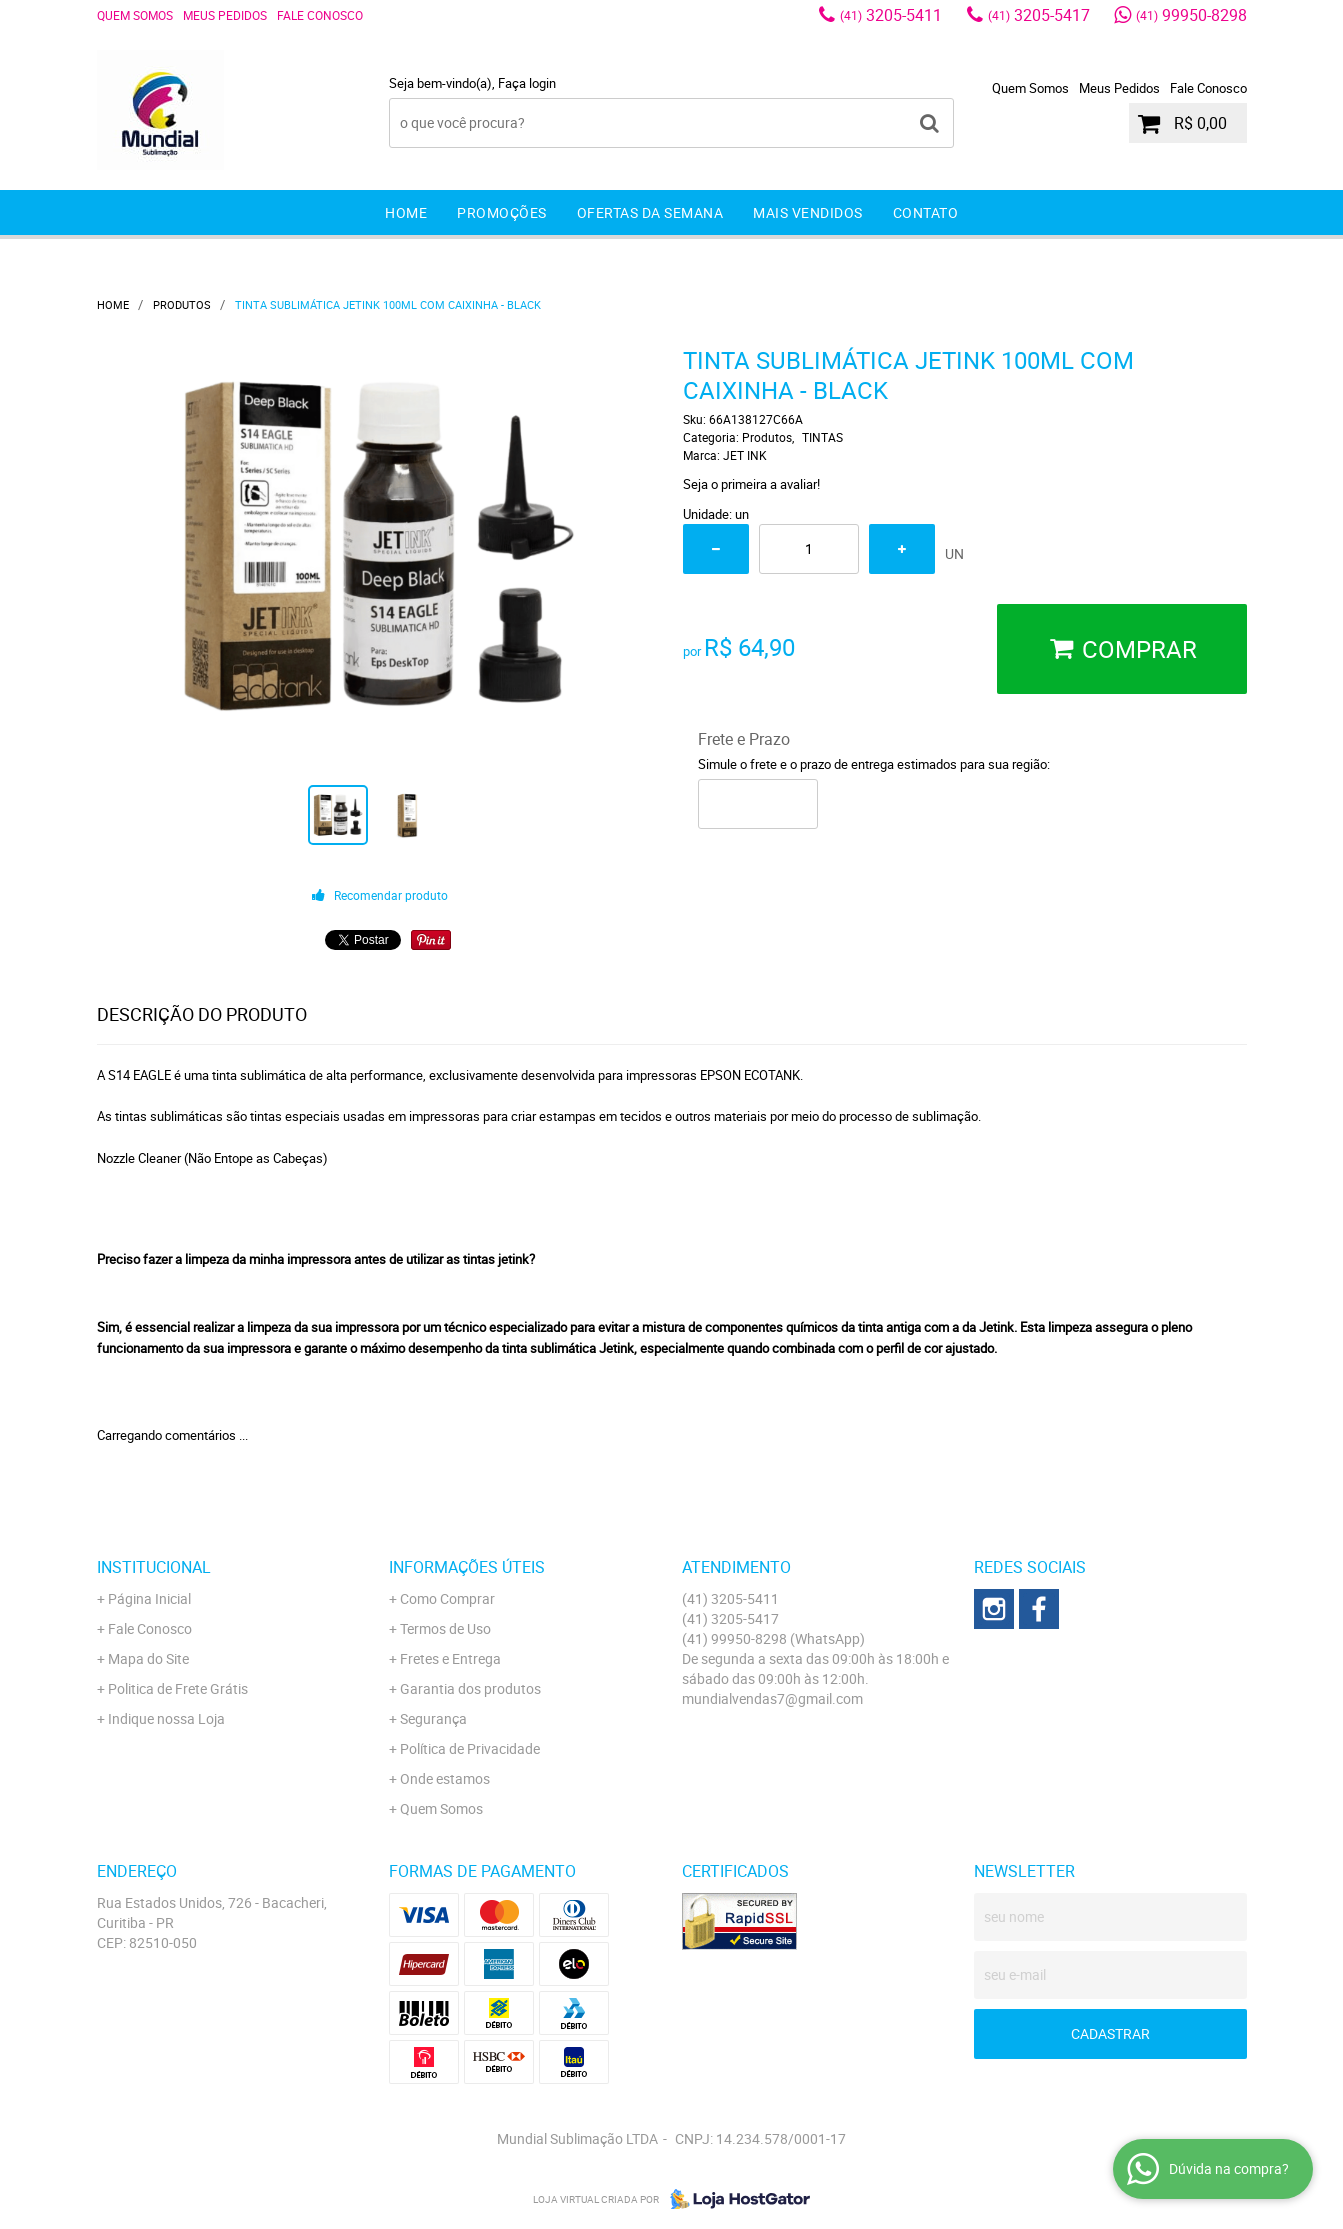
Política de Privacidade (470, 1748)
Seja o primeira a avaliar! (751, 484)
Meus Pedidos (225, 15)
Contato (926, 212)
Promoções (502, 212)
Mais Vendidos (808, 212)
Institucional (154, 1567)
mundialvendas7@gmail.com (772, 1698)
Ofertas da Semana (650, 212)
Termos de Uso (445, 1628)
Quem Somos (135, 15)
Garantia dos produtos (470, 1688)
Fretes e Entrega (450, 1658)
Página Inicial (149, 1598)
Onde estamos (445, 1778)
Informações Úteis (467, 1567)
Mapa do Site (148, 1658)
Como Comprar (447, 1598)
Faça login (527, 83)
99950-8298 (1191, 15)
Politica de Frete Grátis (178, 1688)
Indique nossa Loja (166, 1718)
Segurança (433, 1718)
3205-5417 (1039, 15)
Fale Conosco (320, 15)
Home (406, 212)
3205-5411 (891, 15)
